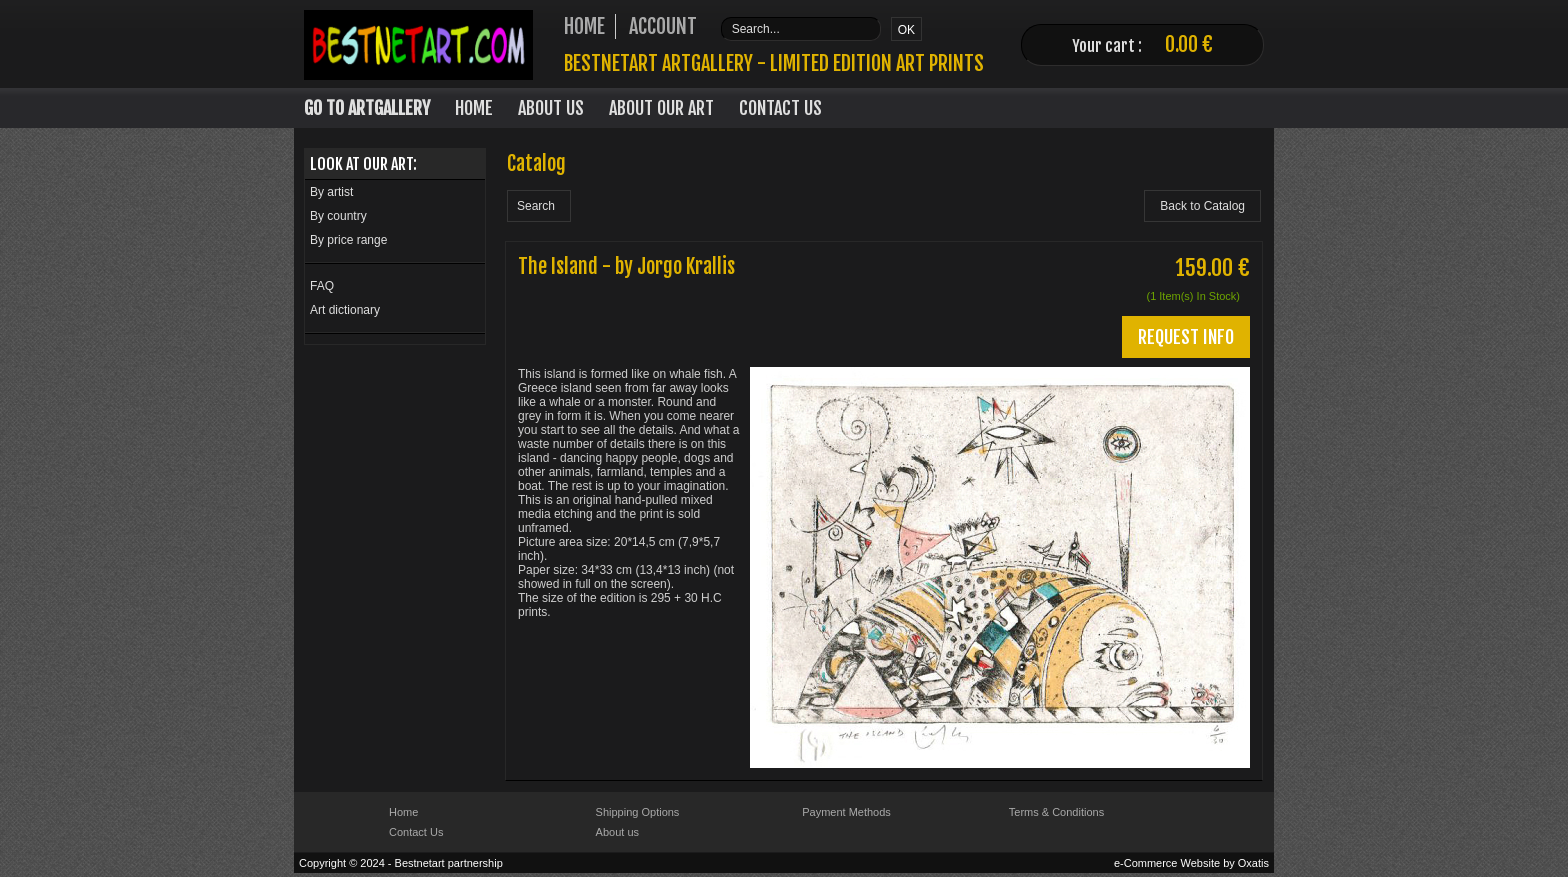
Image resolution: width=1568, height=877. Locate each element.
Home (474, 108)
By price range (348, 240)
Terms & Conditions (1056, 812)
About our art (661, 108)
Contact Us (780, 108)
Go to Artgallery (367, 108)
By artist (331, 192)
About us (617, 832)
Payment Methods (846, 812)
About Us (551, 108)
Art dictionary (345, 310)
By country (338, 216)
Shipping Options (638, 812)
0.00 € (1189, 44)
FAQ (322, 286)
